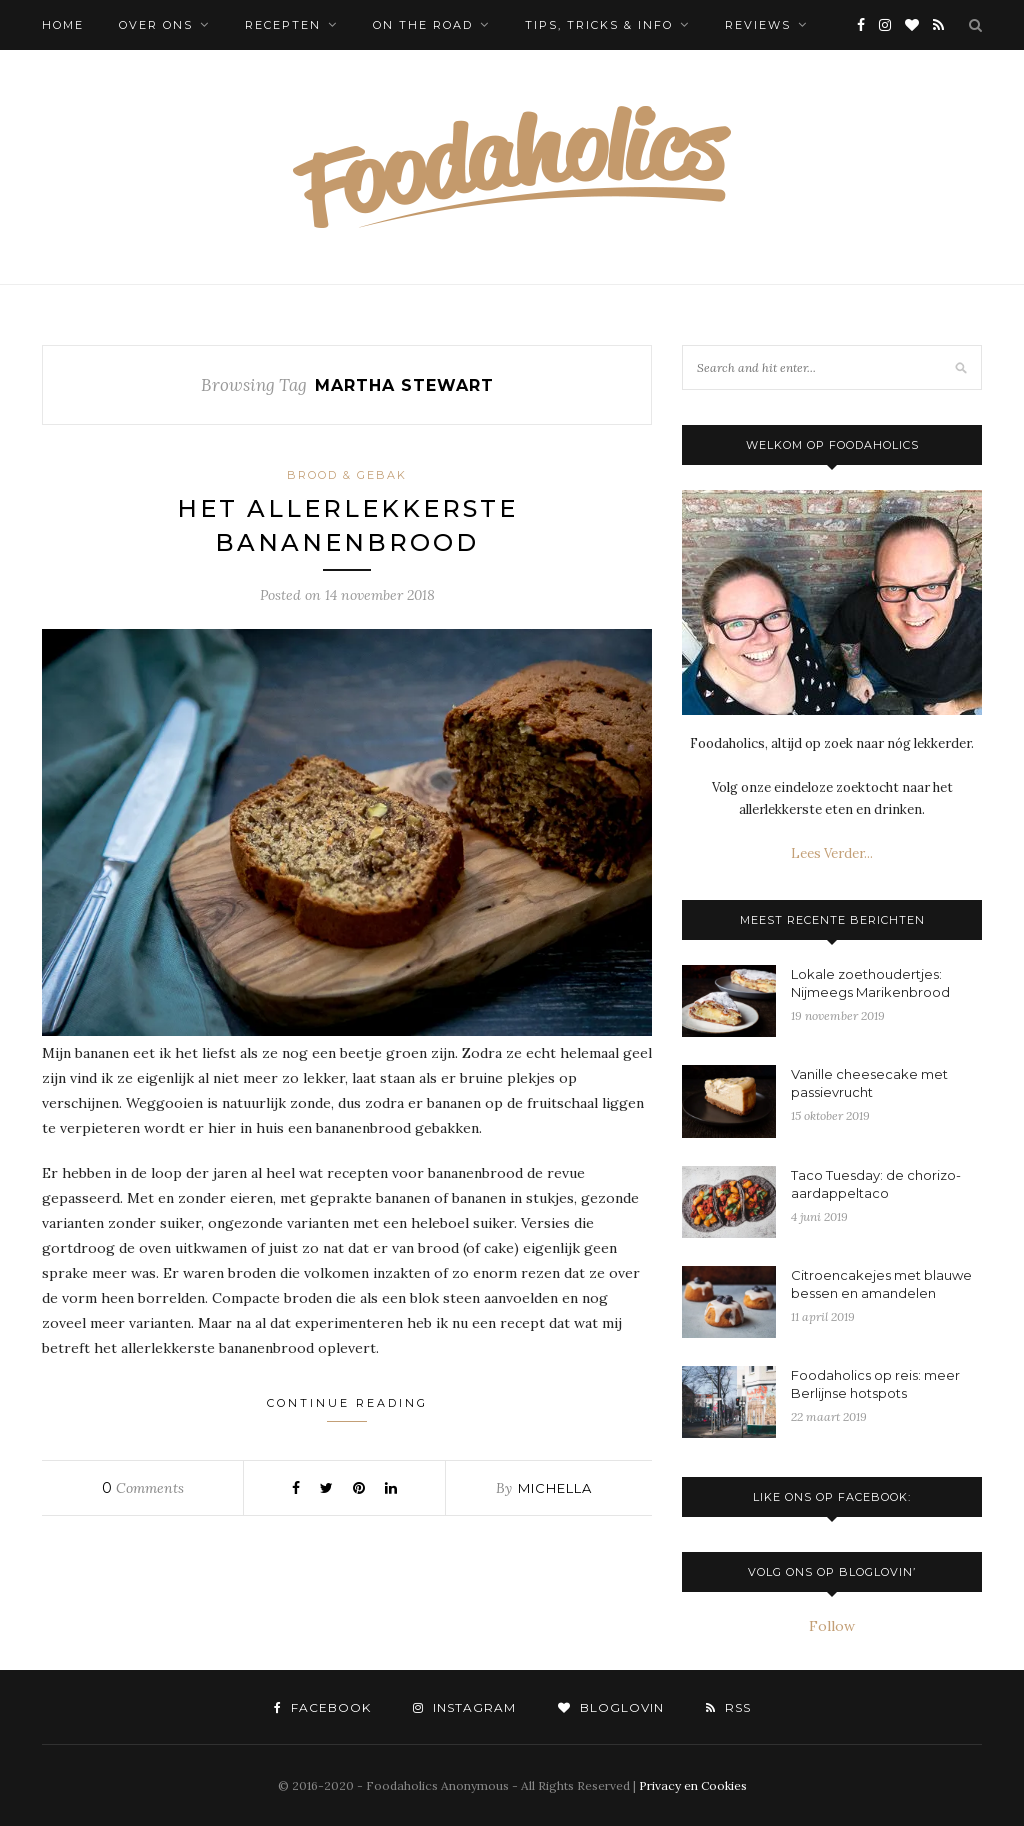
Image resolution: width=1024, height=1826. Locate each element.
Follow (832, 1626)
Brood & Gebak (347, 475)
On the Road (423, 25)
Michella (555, 1488)
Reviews (758, 25)
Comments (143, 1488)
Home (63, 25)
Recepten (283, 25)
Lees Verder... (832, 853)
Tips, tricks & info (599, 25)
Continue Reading (347, 1409)
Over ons (156, 25)
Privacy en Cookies (693, 1785)
